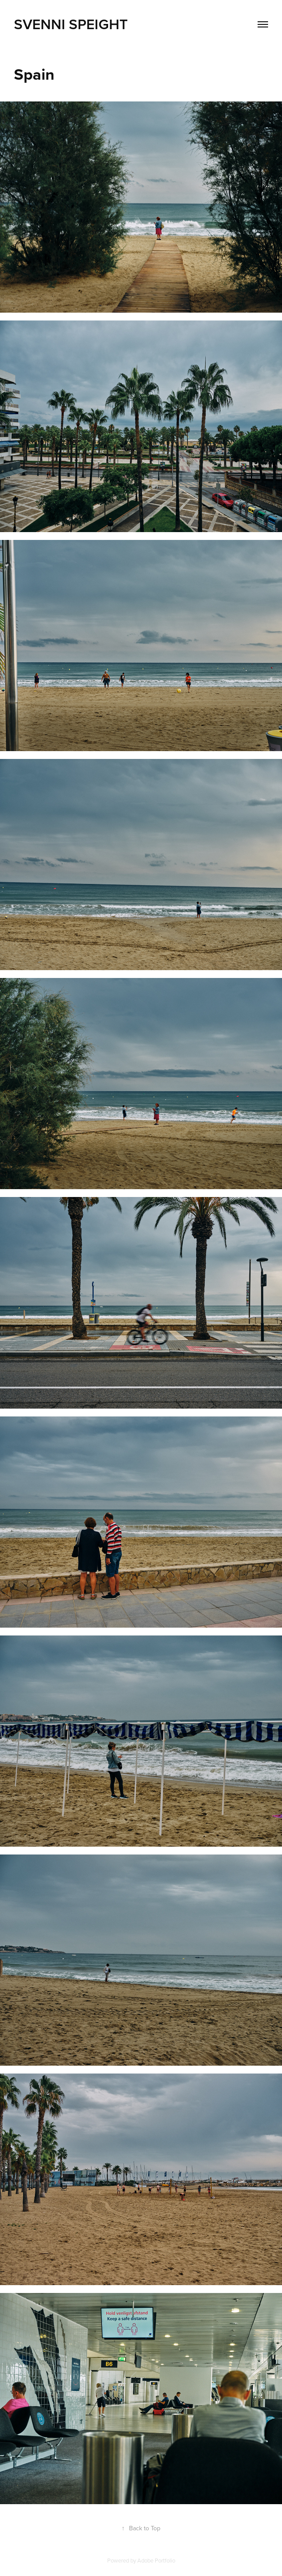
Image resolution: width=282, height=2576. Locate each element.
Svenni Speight (71, 23)
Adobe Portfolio (156, 2560)
